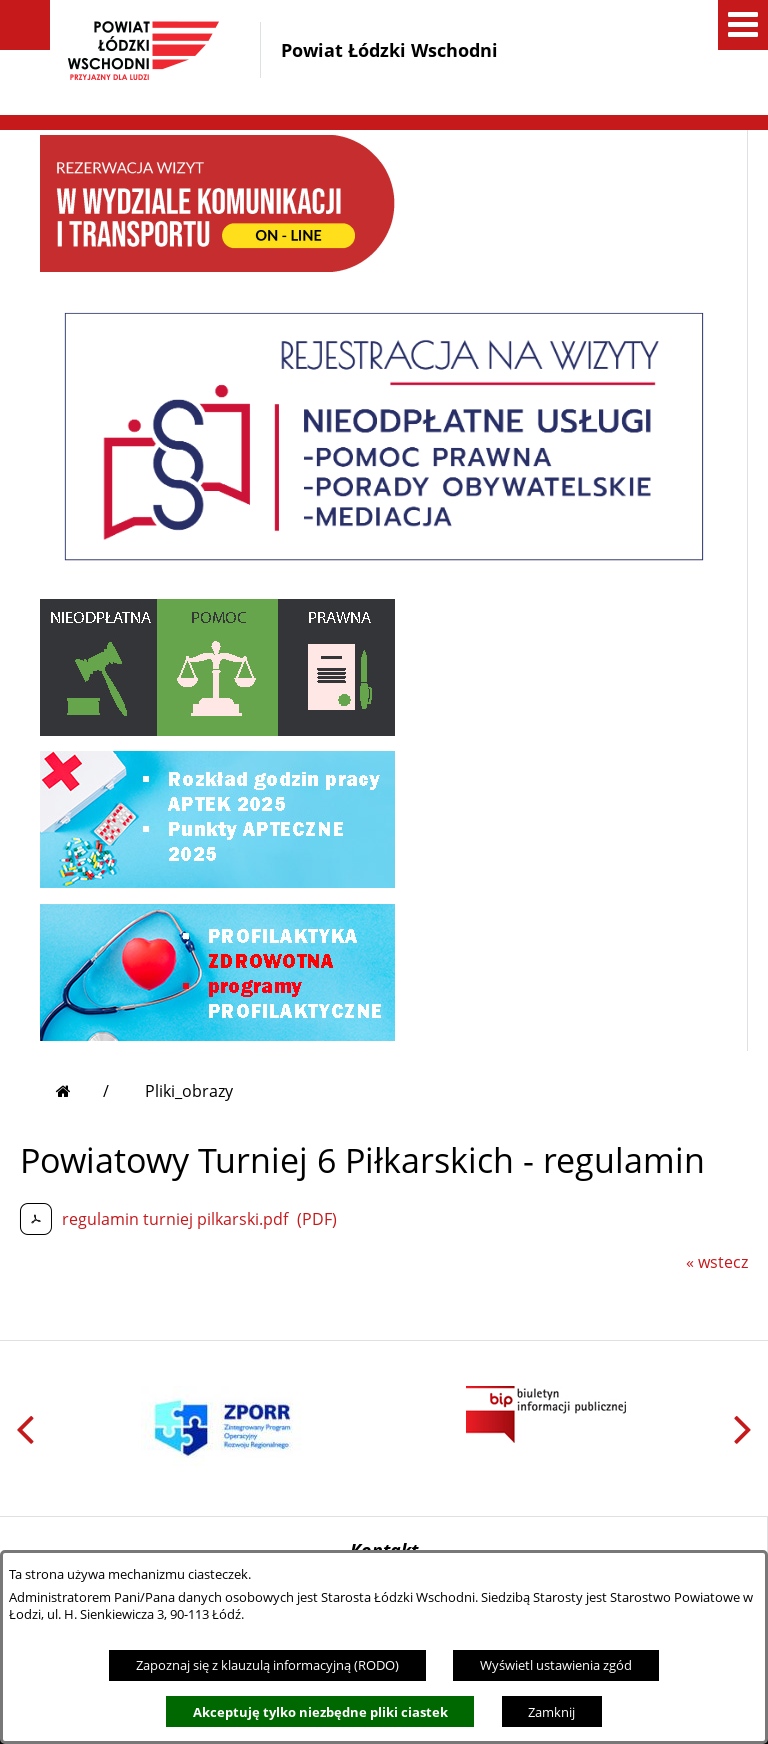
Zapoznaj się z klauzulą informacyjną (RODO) (267, 1665)
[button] (25, 25)
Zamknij (551, 1712)
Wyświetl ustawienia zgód (556, 1665)
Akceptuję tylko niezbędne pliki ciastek (320, 1712)
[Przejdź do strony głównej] (82, 1091)
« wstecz (717, 1262)
